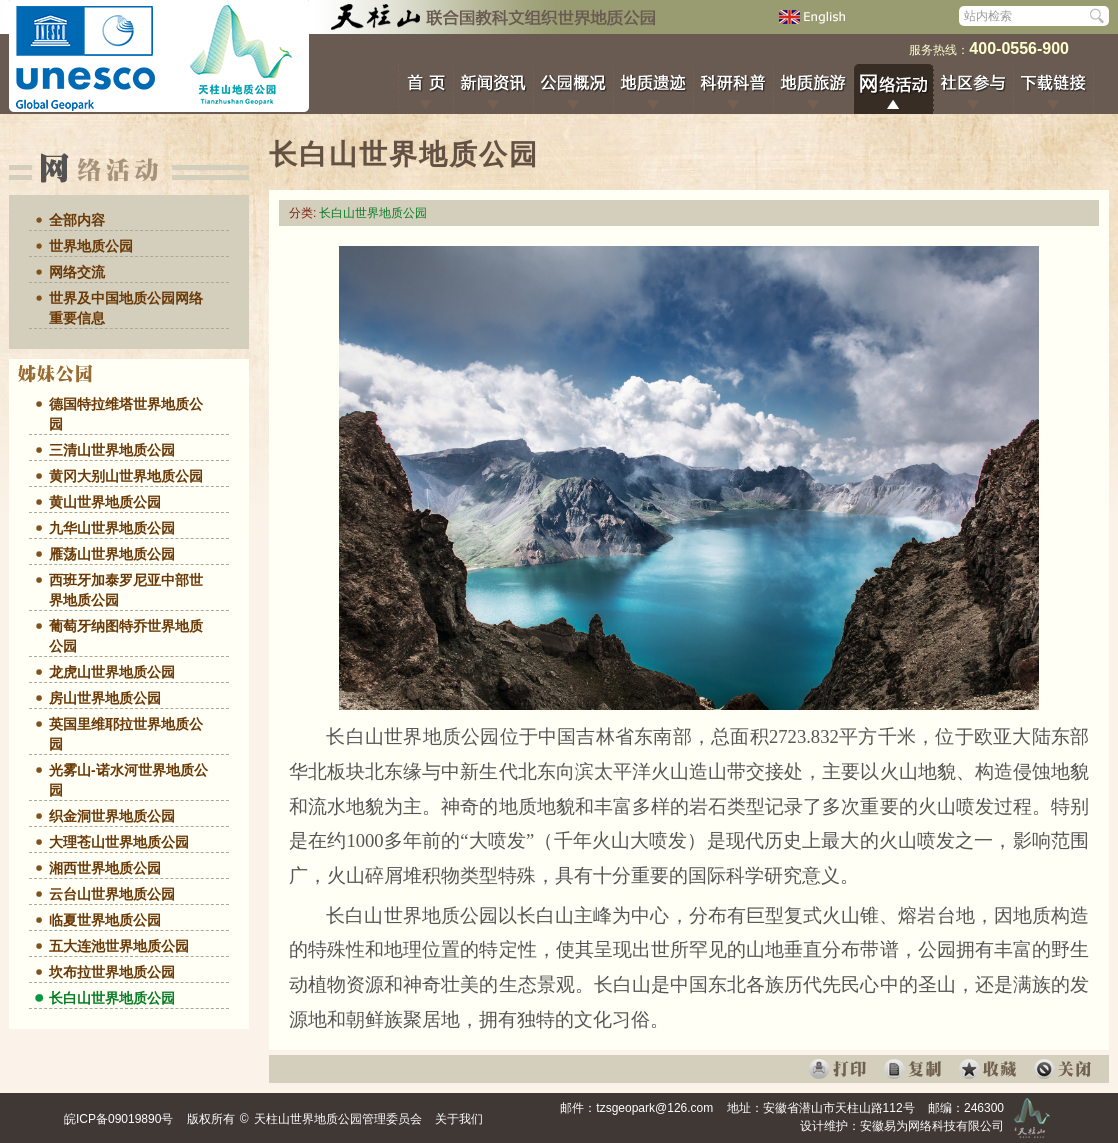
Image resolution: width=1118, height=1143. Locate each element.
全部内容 (77, 220)
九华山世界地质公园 (112, 528)
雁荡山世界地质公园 (112, 554)
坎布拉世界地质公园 (112, 972)
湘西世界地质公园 (105, 868)
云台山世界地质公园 (112, 894)
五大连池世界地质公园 (119, 946)
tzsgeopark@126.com (654, 1108)
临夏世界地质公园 (105, 920)
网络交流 (77, 272)
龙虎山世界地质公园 (112, 672)
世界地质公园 (91, 246)
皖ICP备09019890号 (118, 1119)
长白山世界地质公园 (112, 998)
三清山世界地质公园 (112, 450)
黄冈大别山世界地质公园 (126, 476)
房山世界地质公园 (105, 698)
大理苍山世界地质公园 (119, 842)
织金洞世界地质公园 (112, 816)
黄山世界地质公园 (105, 502)
